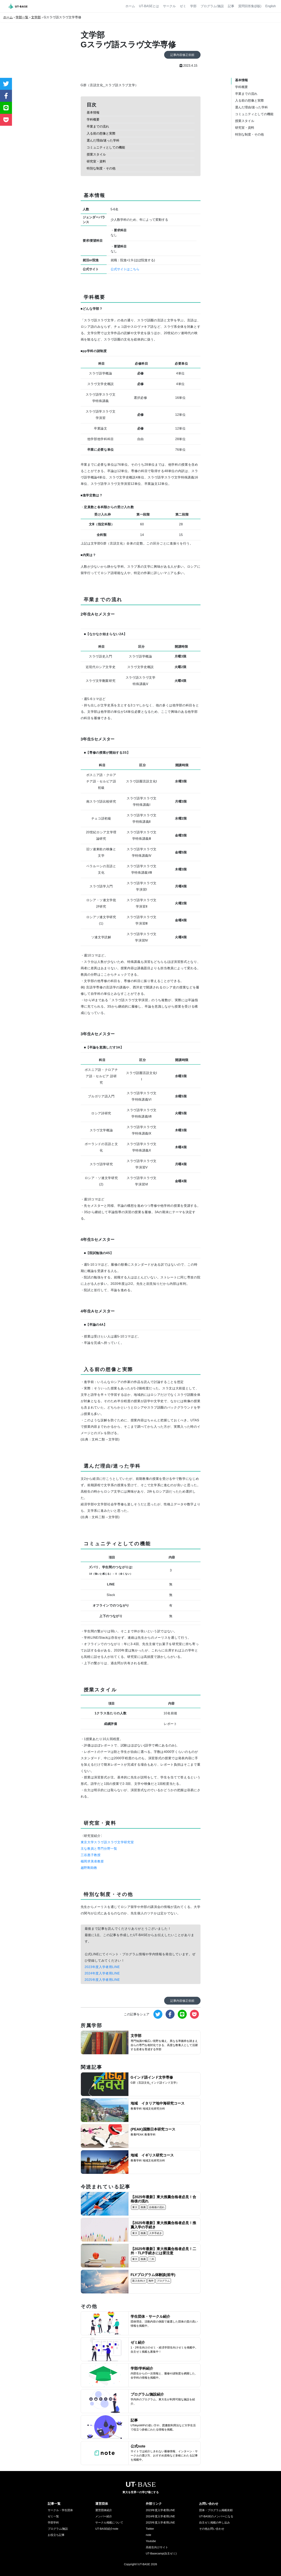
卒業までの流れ (246, 93)
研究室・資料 (244, 127)
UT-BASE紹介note (106, 2528)
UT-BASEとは (149, 6)
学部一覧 (22, 17)
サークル (169, 6)
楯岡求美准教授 (92, 1861)
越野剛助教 (89, 1867)
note (148, 2534)
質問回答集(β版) (249, 6)
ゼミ (183, 6)
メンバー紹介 (103, 2516)
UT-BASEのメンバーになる (216, 2516)
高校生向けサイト (157, 2547)
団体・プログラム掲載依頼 (216, 2510)
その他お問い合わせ (211, 2528)
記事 (231, 6)
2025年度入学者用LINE (102, 1979)
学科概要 (241, 87)
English (270, 6)
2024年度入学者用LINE (102, 1973)
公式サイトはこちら (125, 269)
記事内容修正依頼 (181, 54)
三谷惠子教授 (91, 1855)
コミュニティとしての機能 (254, 114)
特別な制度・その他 (249, 134)
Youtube (151, 2541)
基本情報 (241, 80)
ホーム (130, 6)
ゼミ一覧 (53, 2516)
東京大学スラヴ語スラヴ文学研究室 (107, 1842)
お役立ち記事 (56, 2534)
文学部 (36, 17)
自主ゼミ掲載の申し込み (214, 2522)
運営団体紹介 (103, 2510)
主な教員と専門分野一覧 (99, 1848)
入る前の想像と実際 (249, 100)
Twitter (150, 2528)
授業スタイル (244, 121)
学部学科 (53, 2522)
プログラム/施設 (212, 6)
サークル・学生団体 (60, 2510)
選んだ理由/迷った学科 (251, 107)
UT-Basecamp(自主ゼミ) (161, 2553)
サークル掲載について (109, 2522)
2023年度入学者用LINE (102, 1967)
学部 (193, 6)
